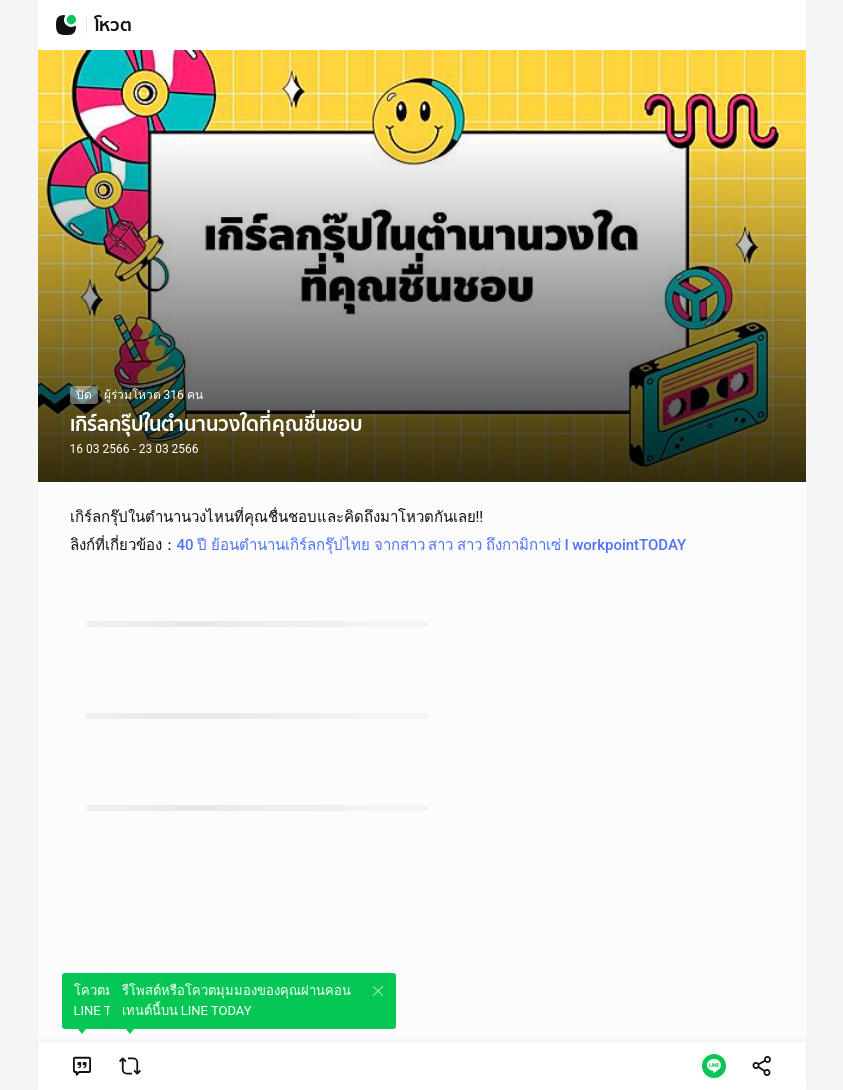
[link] (82, 1066)
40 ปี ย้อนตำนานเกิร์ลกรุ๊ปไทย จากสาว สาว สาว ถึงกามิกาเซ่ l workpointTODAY (432, 545)
